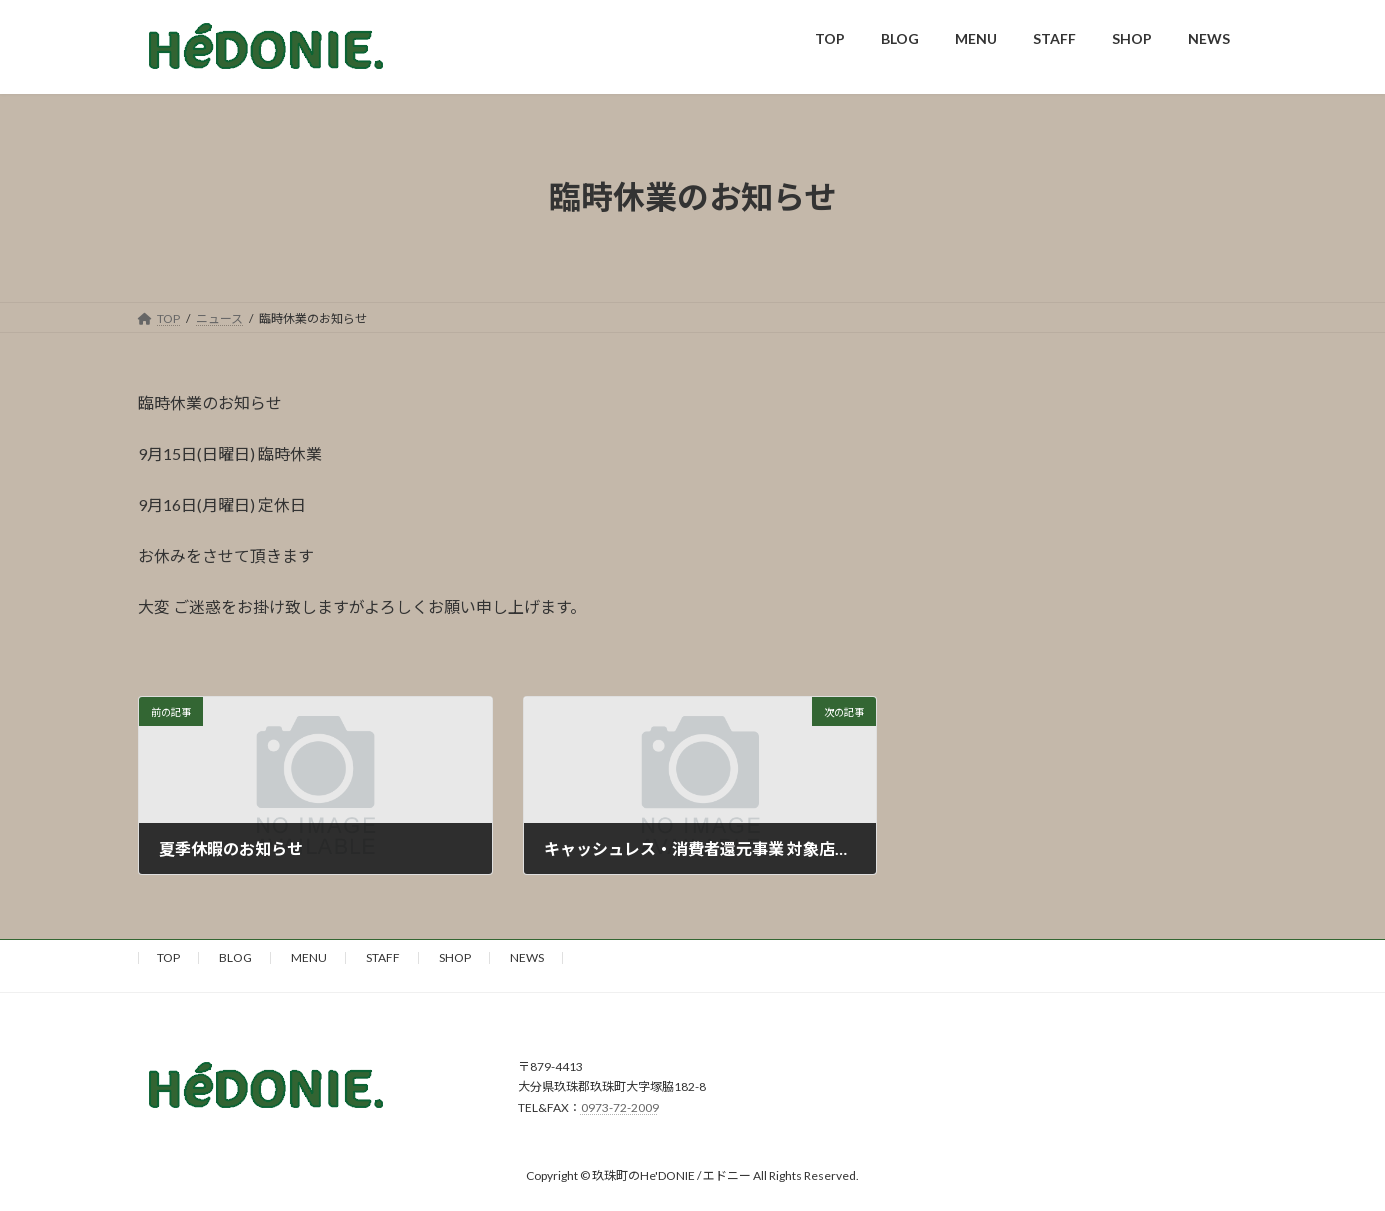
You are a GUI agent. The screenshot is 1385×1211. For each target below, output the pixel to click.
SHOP (455, 957)
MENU (309, 957)
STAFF (383, 957)
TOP (168, 957)
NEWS (527, 957)
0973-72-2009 (620, 1107)
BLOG (235, 957)
